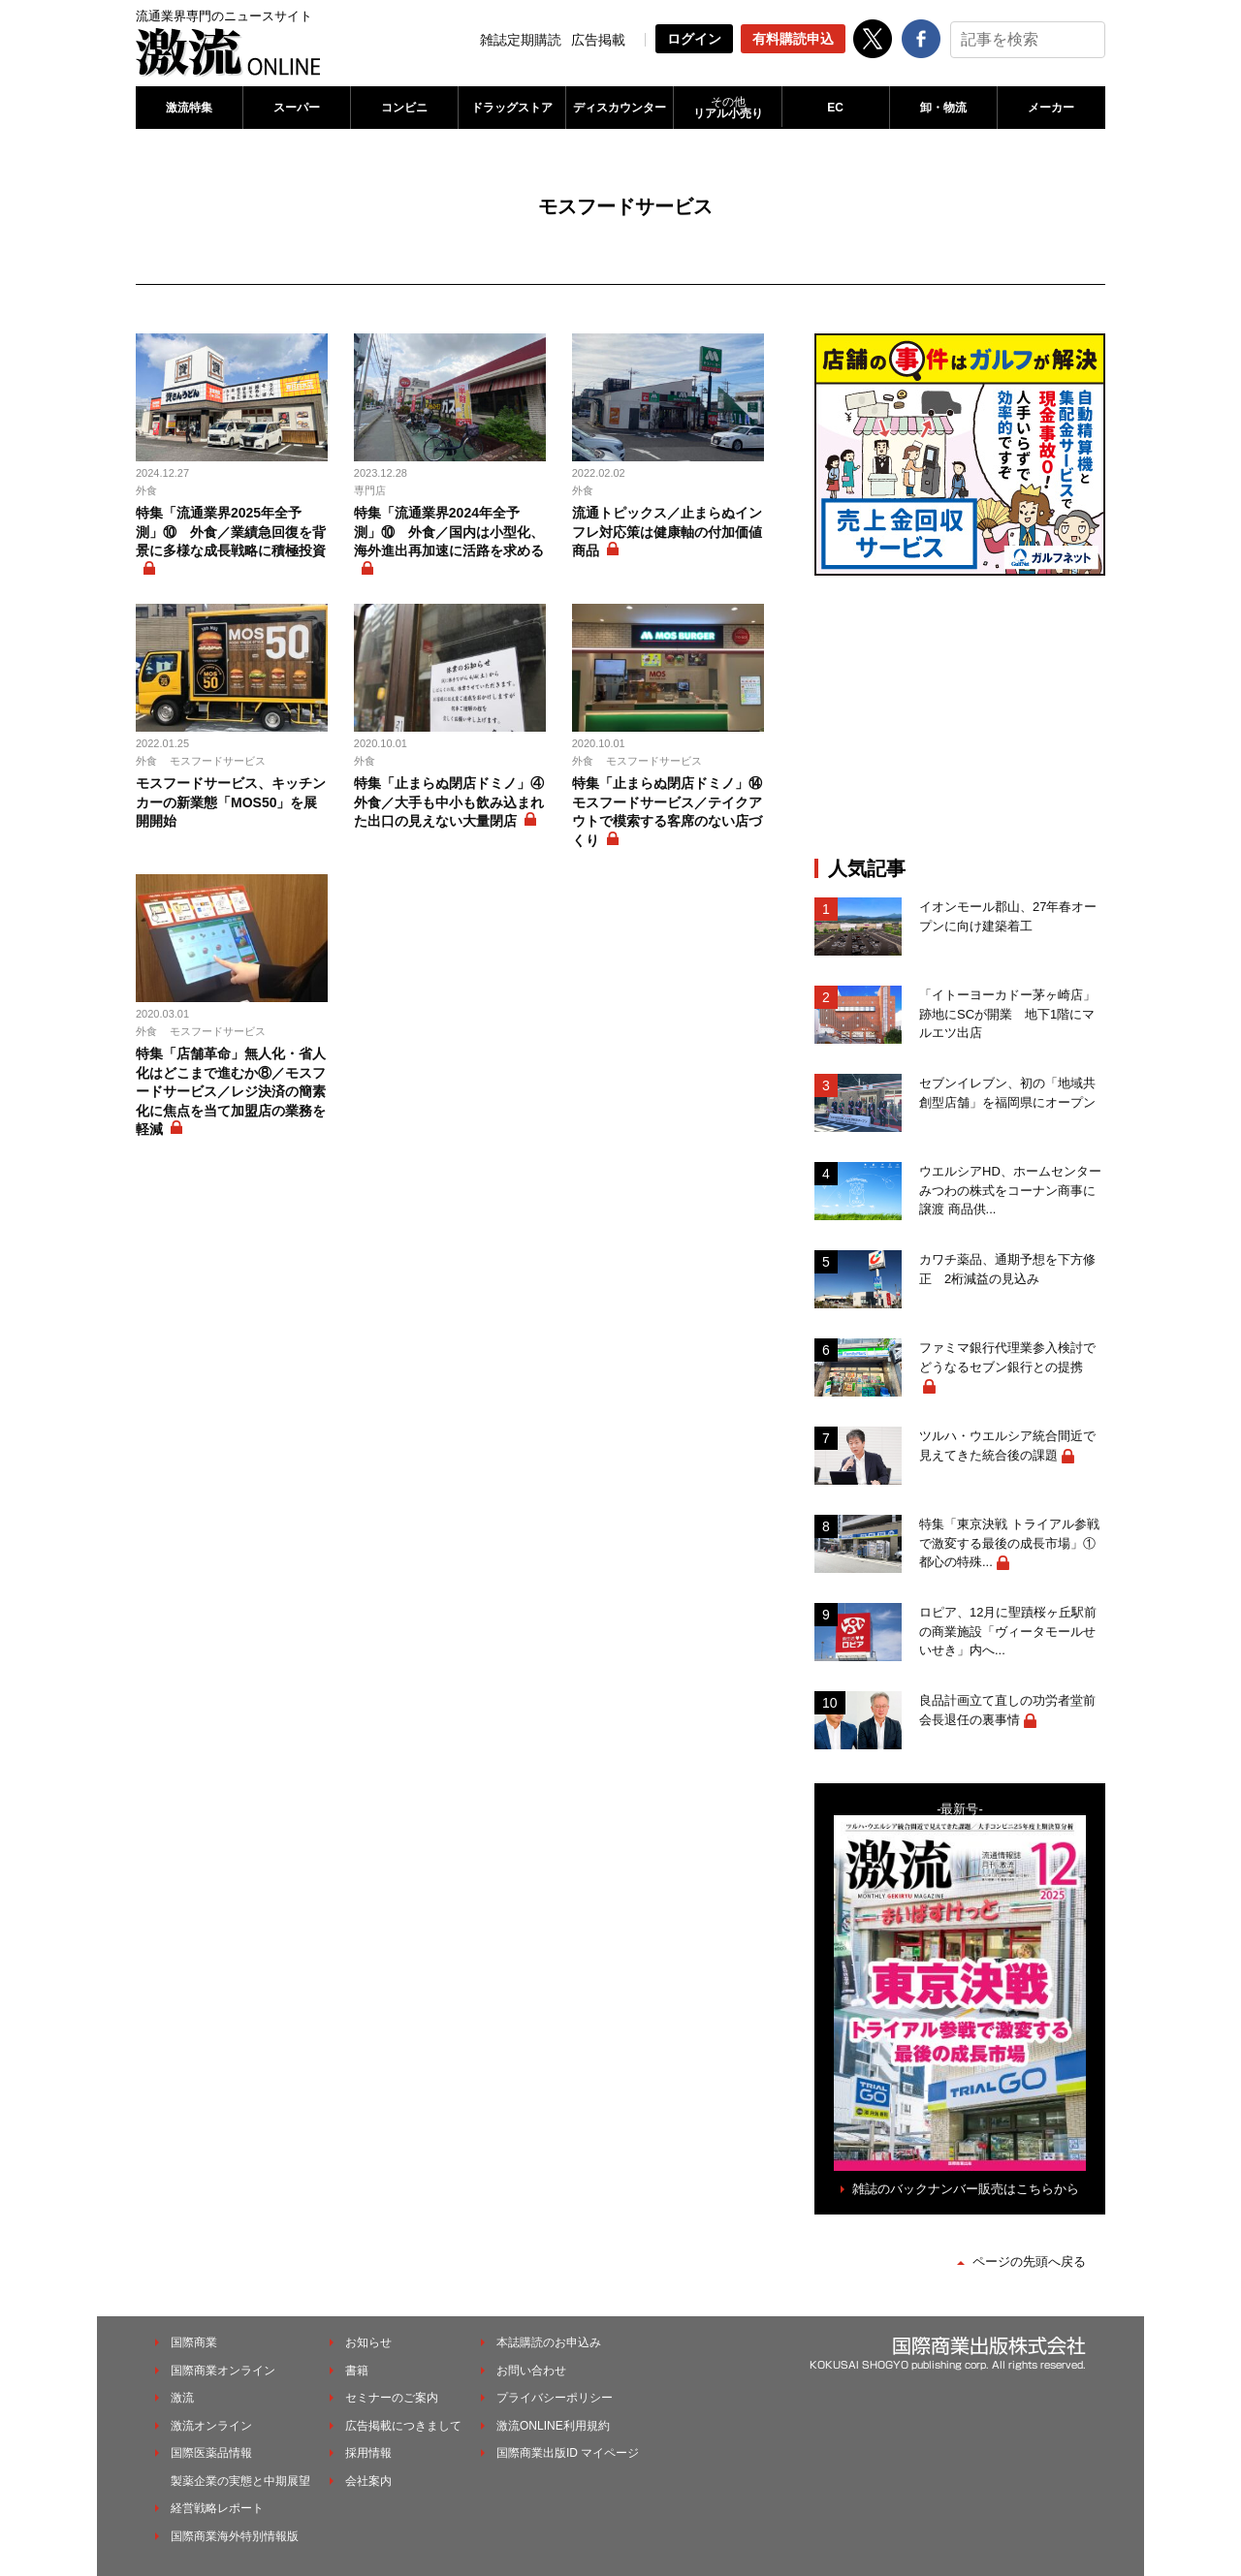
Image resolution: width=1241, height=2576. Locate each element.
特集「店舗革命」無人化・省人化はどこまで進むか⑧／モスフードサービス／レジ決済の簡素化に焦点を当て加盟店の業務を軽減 (231, 1091)
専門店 (370, 490)
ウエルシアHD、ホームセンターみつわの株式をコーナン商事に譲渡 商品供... (1010, 1190)
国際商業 (194, 2342)
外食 (146, 490)
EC (835, 107)
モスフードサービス (218, 761)
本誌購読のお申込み (548, 2342)
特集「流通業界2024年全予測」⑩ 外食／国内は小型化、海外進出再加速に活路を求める (449, 531)
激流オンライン (211, 2426)
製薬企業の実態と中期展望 (240, 2481)
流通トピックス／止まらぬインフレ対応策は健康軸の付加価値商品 (667, 531)
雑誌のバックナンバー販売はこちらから (965, 2189)
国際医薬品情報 (211, 2453)
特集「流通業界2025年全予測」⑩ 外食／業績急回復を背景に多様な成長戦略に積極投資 (231, 531)
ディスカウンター (619, 107)
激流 (182, 2397)
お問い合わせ (531, 2370)
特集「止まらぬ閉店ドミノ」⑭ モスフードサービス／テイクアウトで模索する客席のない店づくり (668, 811)
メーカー (1051, 107)
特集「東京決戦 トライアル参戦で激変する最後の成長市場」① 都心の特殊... (1012, 1543)
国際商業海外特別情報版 (235, 2536)
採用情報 (368, 2453)
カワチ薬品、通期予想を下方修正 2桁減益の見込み (1007, 1269)
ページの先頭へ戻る (1029, 2261)
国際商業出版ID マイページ (567, 2453)
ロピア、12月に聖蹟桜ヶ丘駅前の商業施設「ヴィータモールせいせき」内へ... (1008, 1631)
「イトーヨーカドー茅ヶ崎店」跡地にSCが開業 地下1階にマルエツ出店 (1007, 1014)
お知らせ (368, 2342)
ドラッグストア (512, 107)
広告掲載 (598, 39)
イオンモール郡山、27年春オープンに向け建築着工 (1008, 916)
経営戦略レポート (217, 2508)
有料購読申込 (793, 39)
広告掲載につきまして (403, 2426)
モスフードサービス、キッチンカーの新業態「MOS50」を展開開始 (231, 802)
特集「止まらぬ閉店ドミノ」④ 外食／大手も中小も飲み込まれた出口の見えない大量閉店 (450, 802)
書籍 (356, 2370)
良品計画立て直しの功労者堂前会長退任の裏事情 (1007, 1710)
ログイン (694, 39)
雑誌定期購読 (520, 39)
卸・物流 (943, 107)
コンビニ (404, 107)
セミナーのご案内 (391, 2397)
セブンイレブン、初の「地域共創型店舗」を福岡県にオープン (1007, 1093)
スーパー (296, 107)
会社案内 (368, 2481)
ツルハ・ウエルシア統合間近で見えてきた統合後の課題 (1007, 1445)
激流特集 (189, 107)
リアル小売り (727, 107)
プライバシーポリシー (554, 2397)
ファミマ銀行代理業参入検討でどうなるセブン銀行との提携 (1007, 1357)
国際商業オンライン (223, 2370)
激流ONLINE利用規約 (553, 2426)
